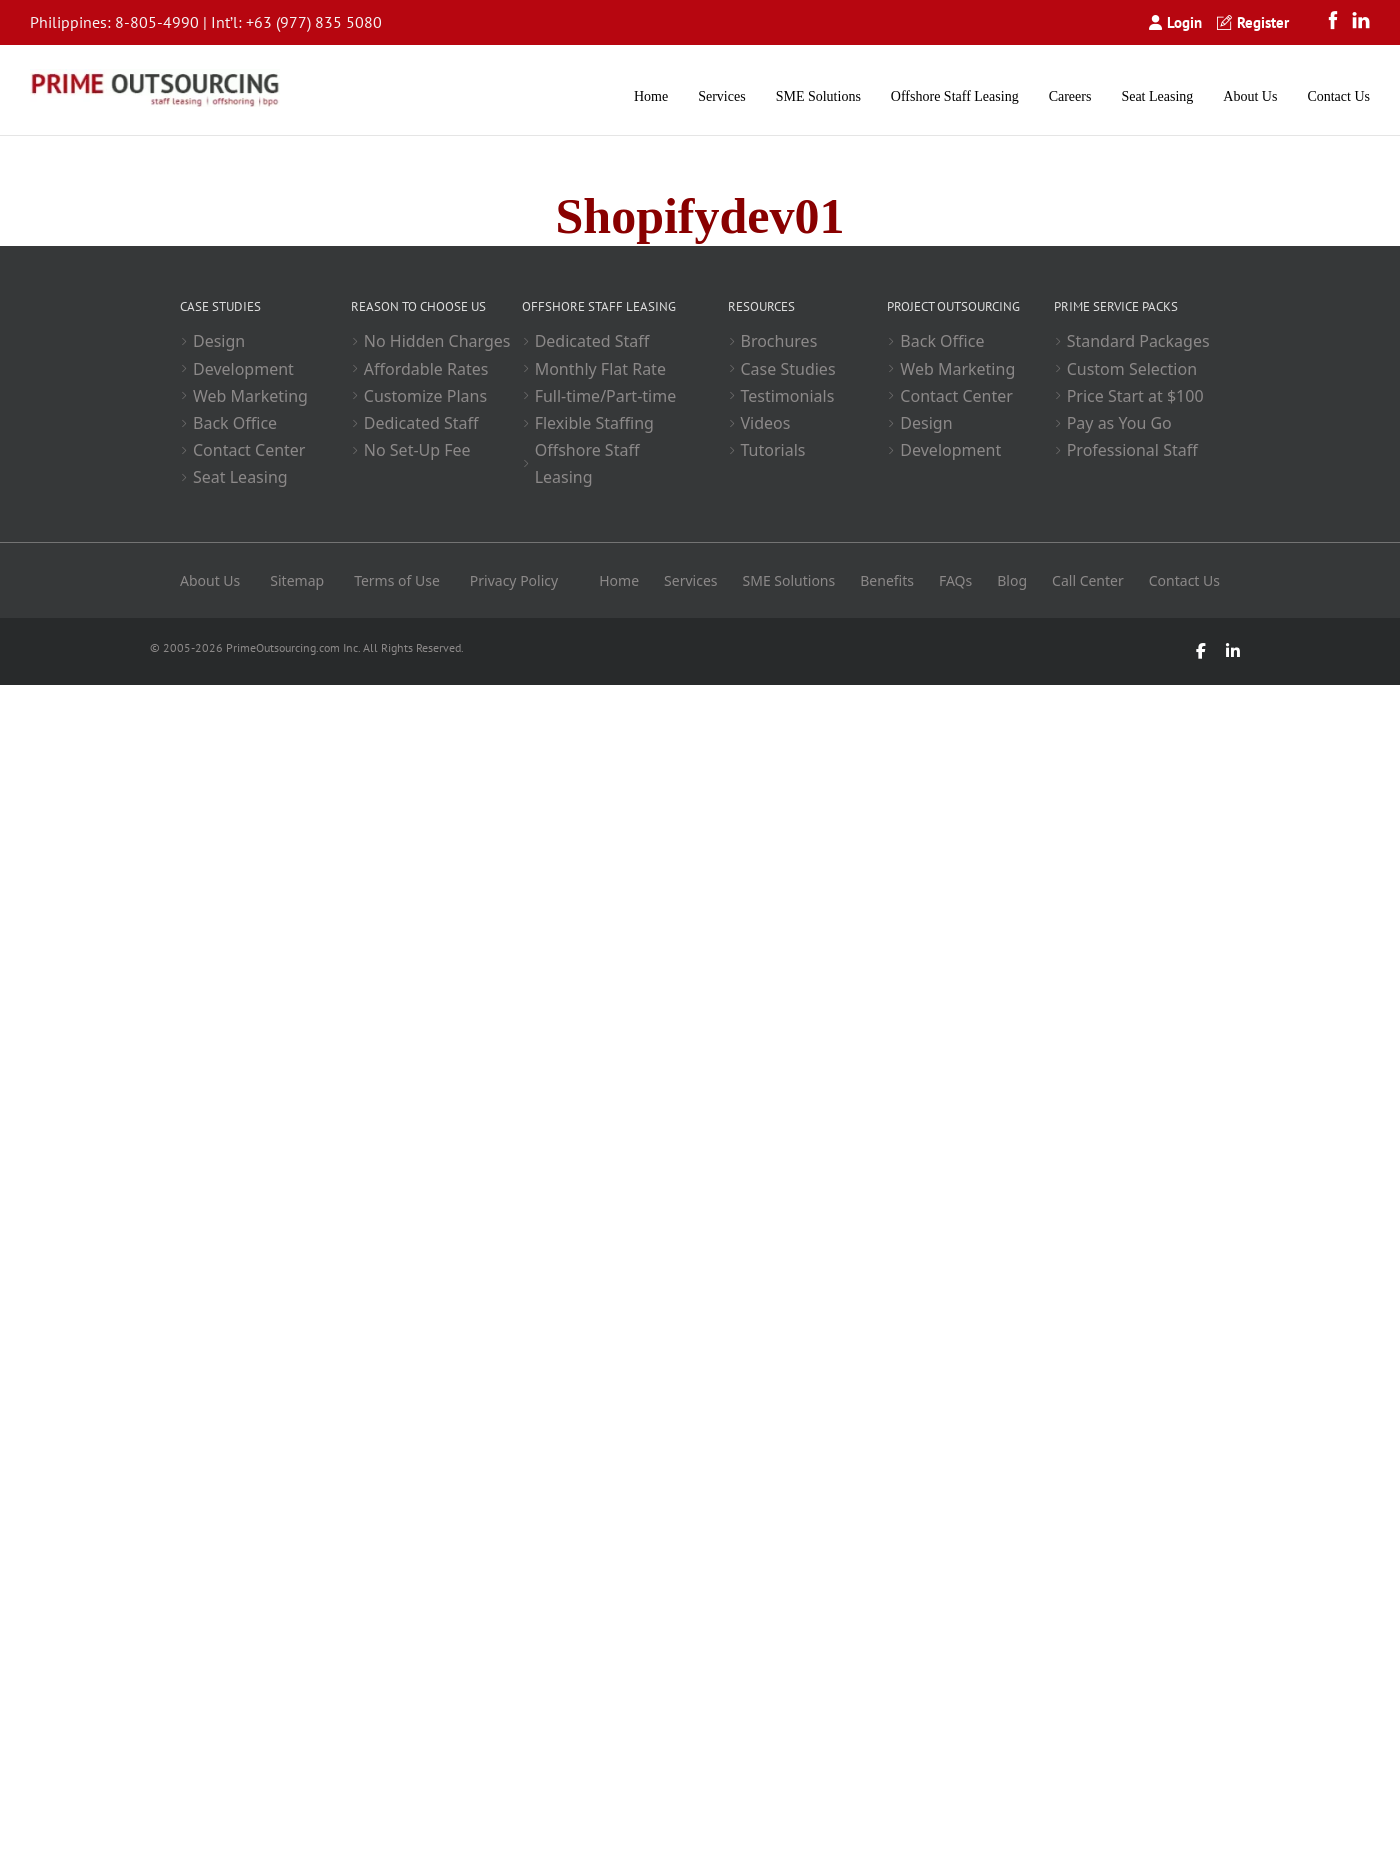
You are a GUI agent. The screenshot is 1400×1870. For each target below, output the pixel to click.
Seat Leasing (1157, 96)
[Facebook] (1338, 22)
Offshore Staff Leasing (955, 96)
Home (651, 96)
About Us (1250, 96)
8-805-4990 (157, 22)
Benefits (887, 580)
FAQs (955, 580)
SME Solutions (818, 96)
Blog (1012, 580)
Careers (1070, 96)
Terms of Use (397, 580)
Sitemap (297, 580)
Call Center (1088, 580)
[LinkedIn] (1361, 22)
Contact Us (1338, 96)
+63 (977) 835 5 (300, 22)
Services (721, 96)
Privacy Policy (514, 580)
